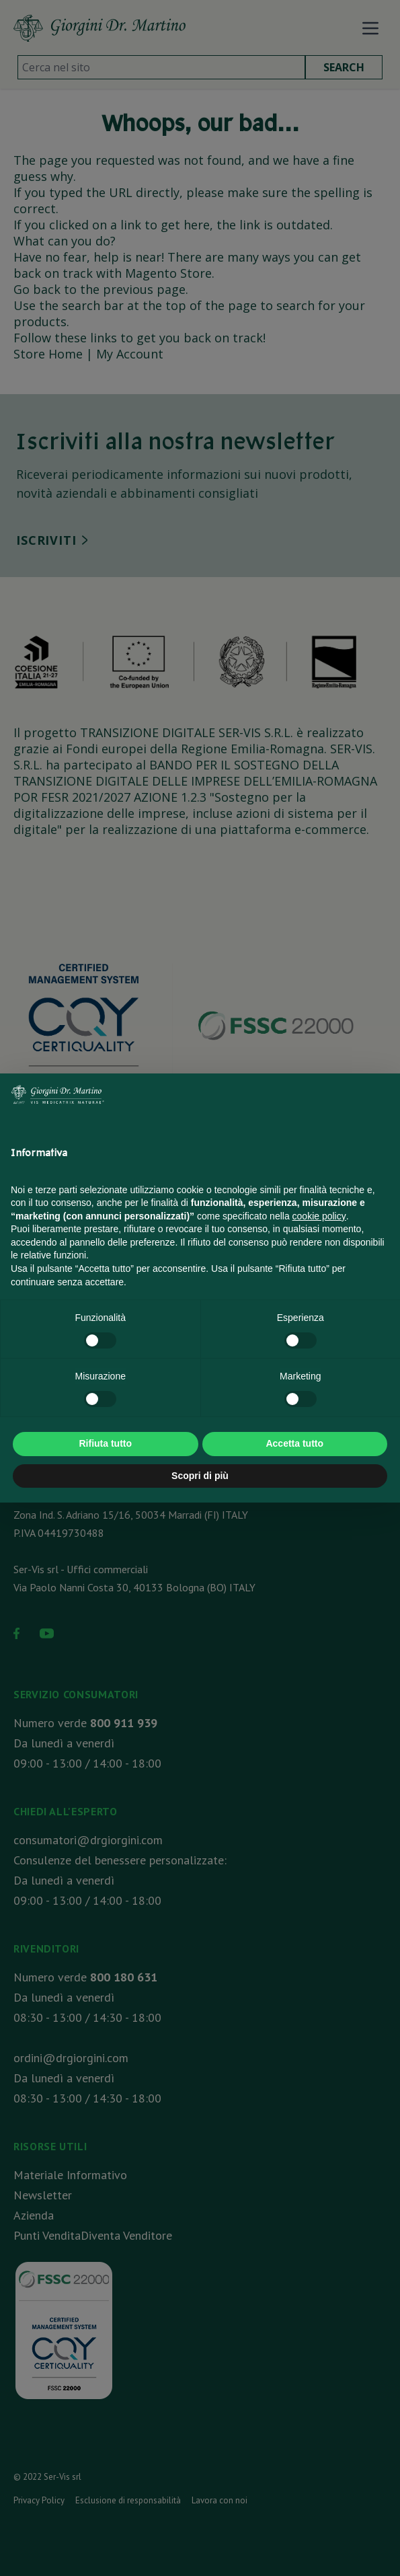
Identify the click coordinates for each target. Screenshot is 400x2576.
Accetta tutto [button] (294, 1443)
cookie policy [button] (319, 1216)
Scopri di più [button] (200, 1475)
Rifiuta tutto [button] (105, 1443)
